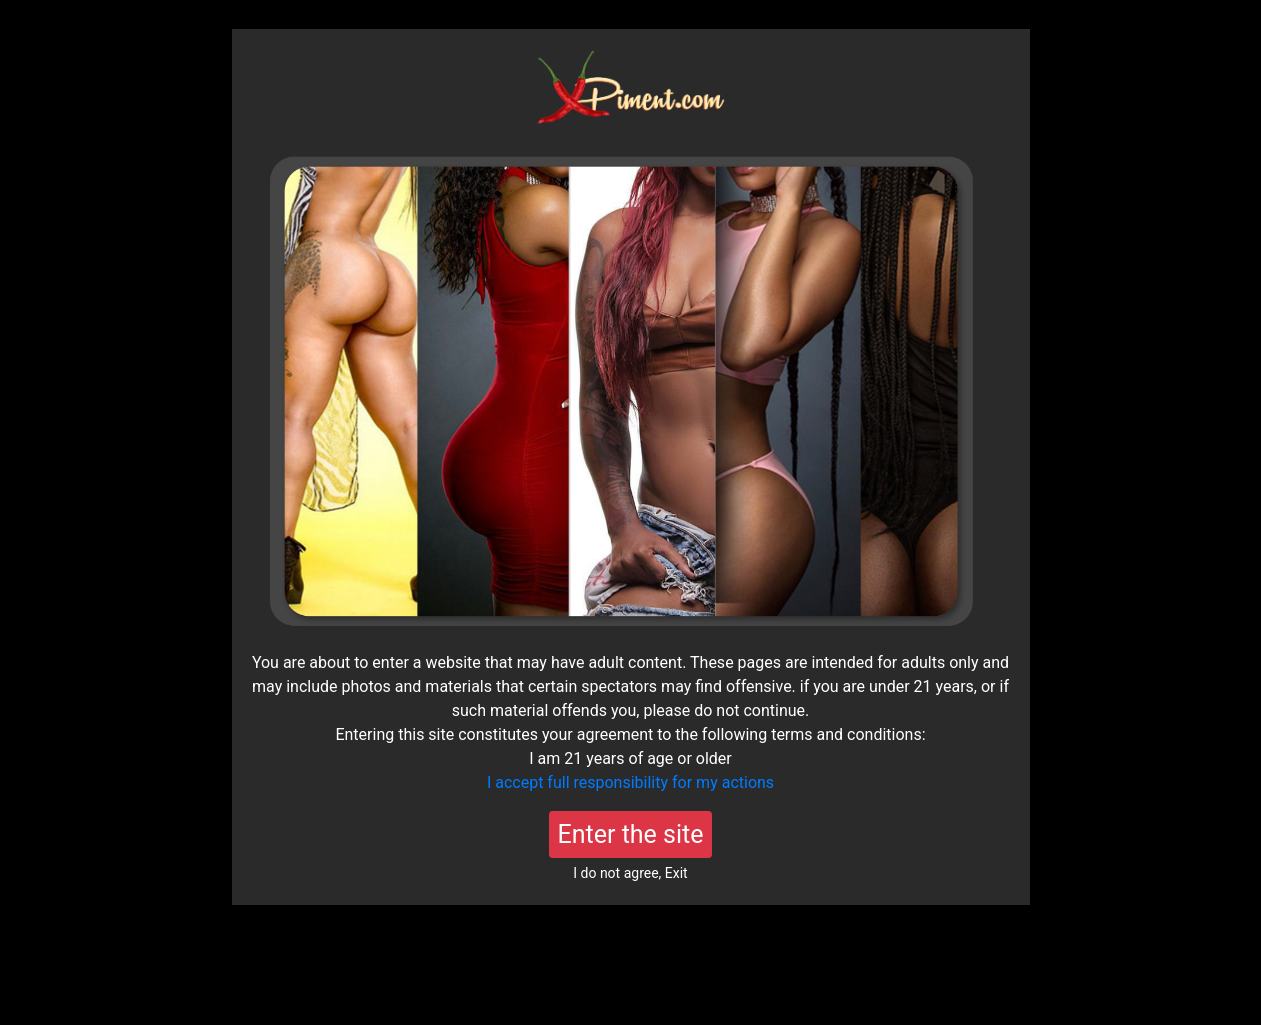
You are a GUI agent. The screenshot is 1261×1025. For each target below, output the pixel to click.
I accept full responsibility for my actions (630, 782)
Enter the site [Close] (631, 834)
